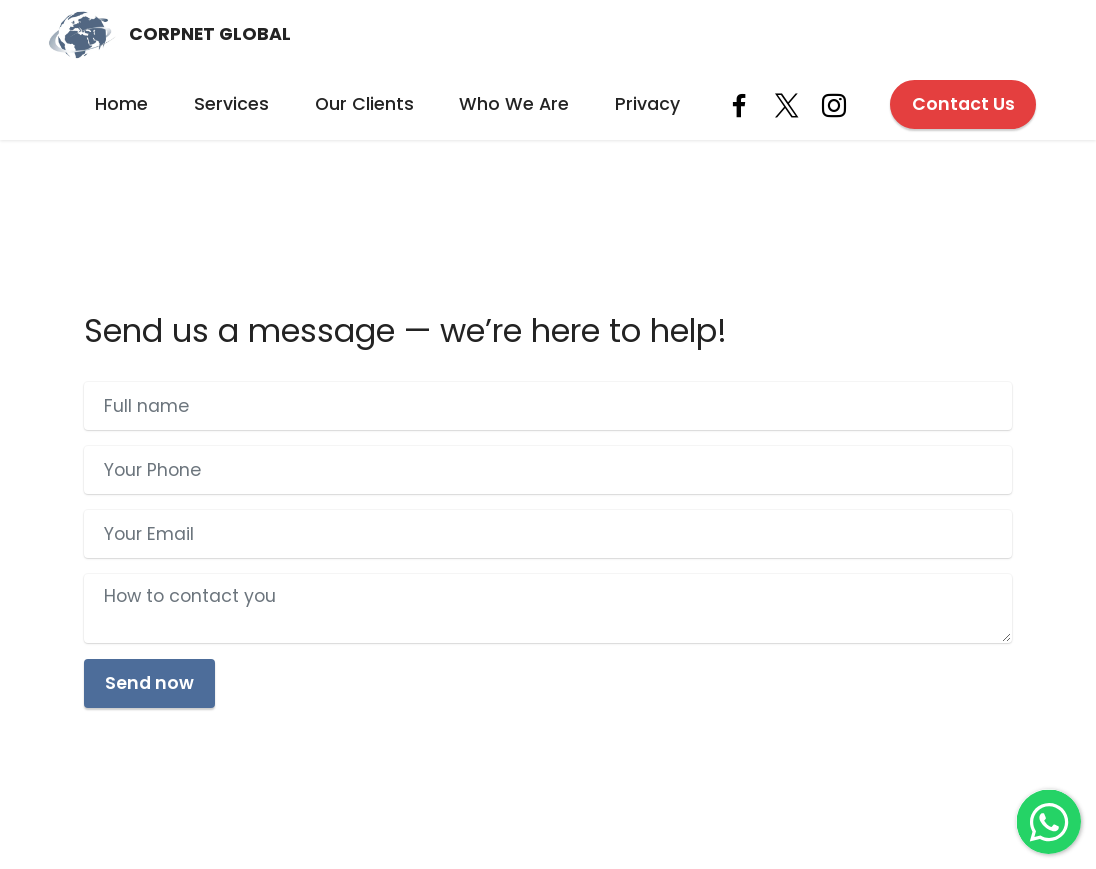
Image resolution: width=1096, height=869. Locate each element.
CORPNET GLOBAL (210, 35)
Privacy (647, 104)
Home (121, 104)
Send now (149, 683)
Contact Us (963, 104)
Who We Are (514, 104)
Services (231, 104)
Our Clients (364, 104)
